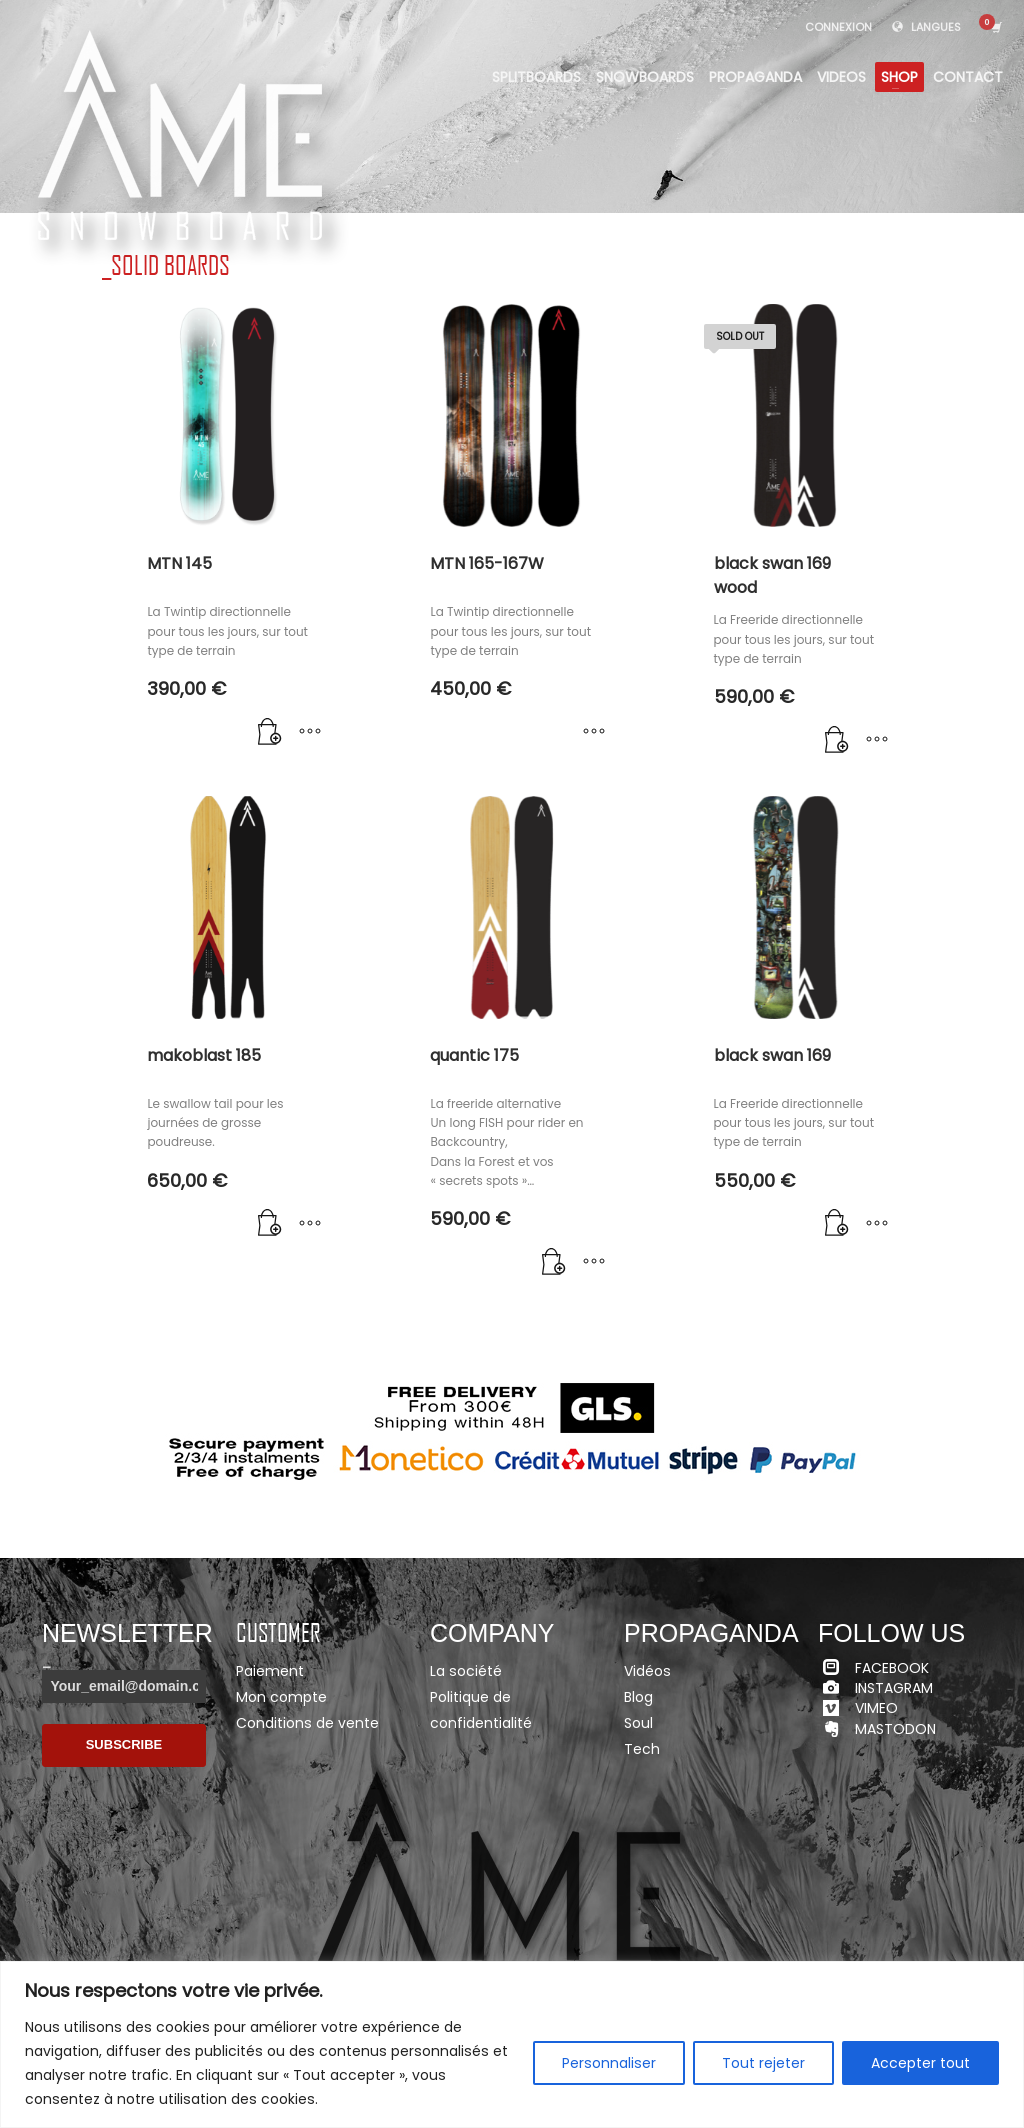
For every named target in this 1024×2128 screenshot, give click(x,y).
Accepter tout (920, 2063)
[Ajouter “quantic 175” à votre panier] (554, 1263)
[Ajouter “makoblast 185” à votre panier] (270, 1225)
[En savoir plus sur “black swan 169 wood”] (837, 741)
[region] (512, 2044)
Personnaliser (609, 2063)
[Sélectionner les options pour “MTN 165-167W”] (594, 733)
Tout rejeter (763, 2063)
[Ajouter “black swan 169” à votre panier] (837, 1225)
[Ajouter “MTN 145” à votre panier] (270, 733)
